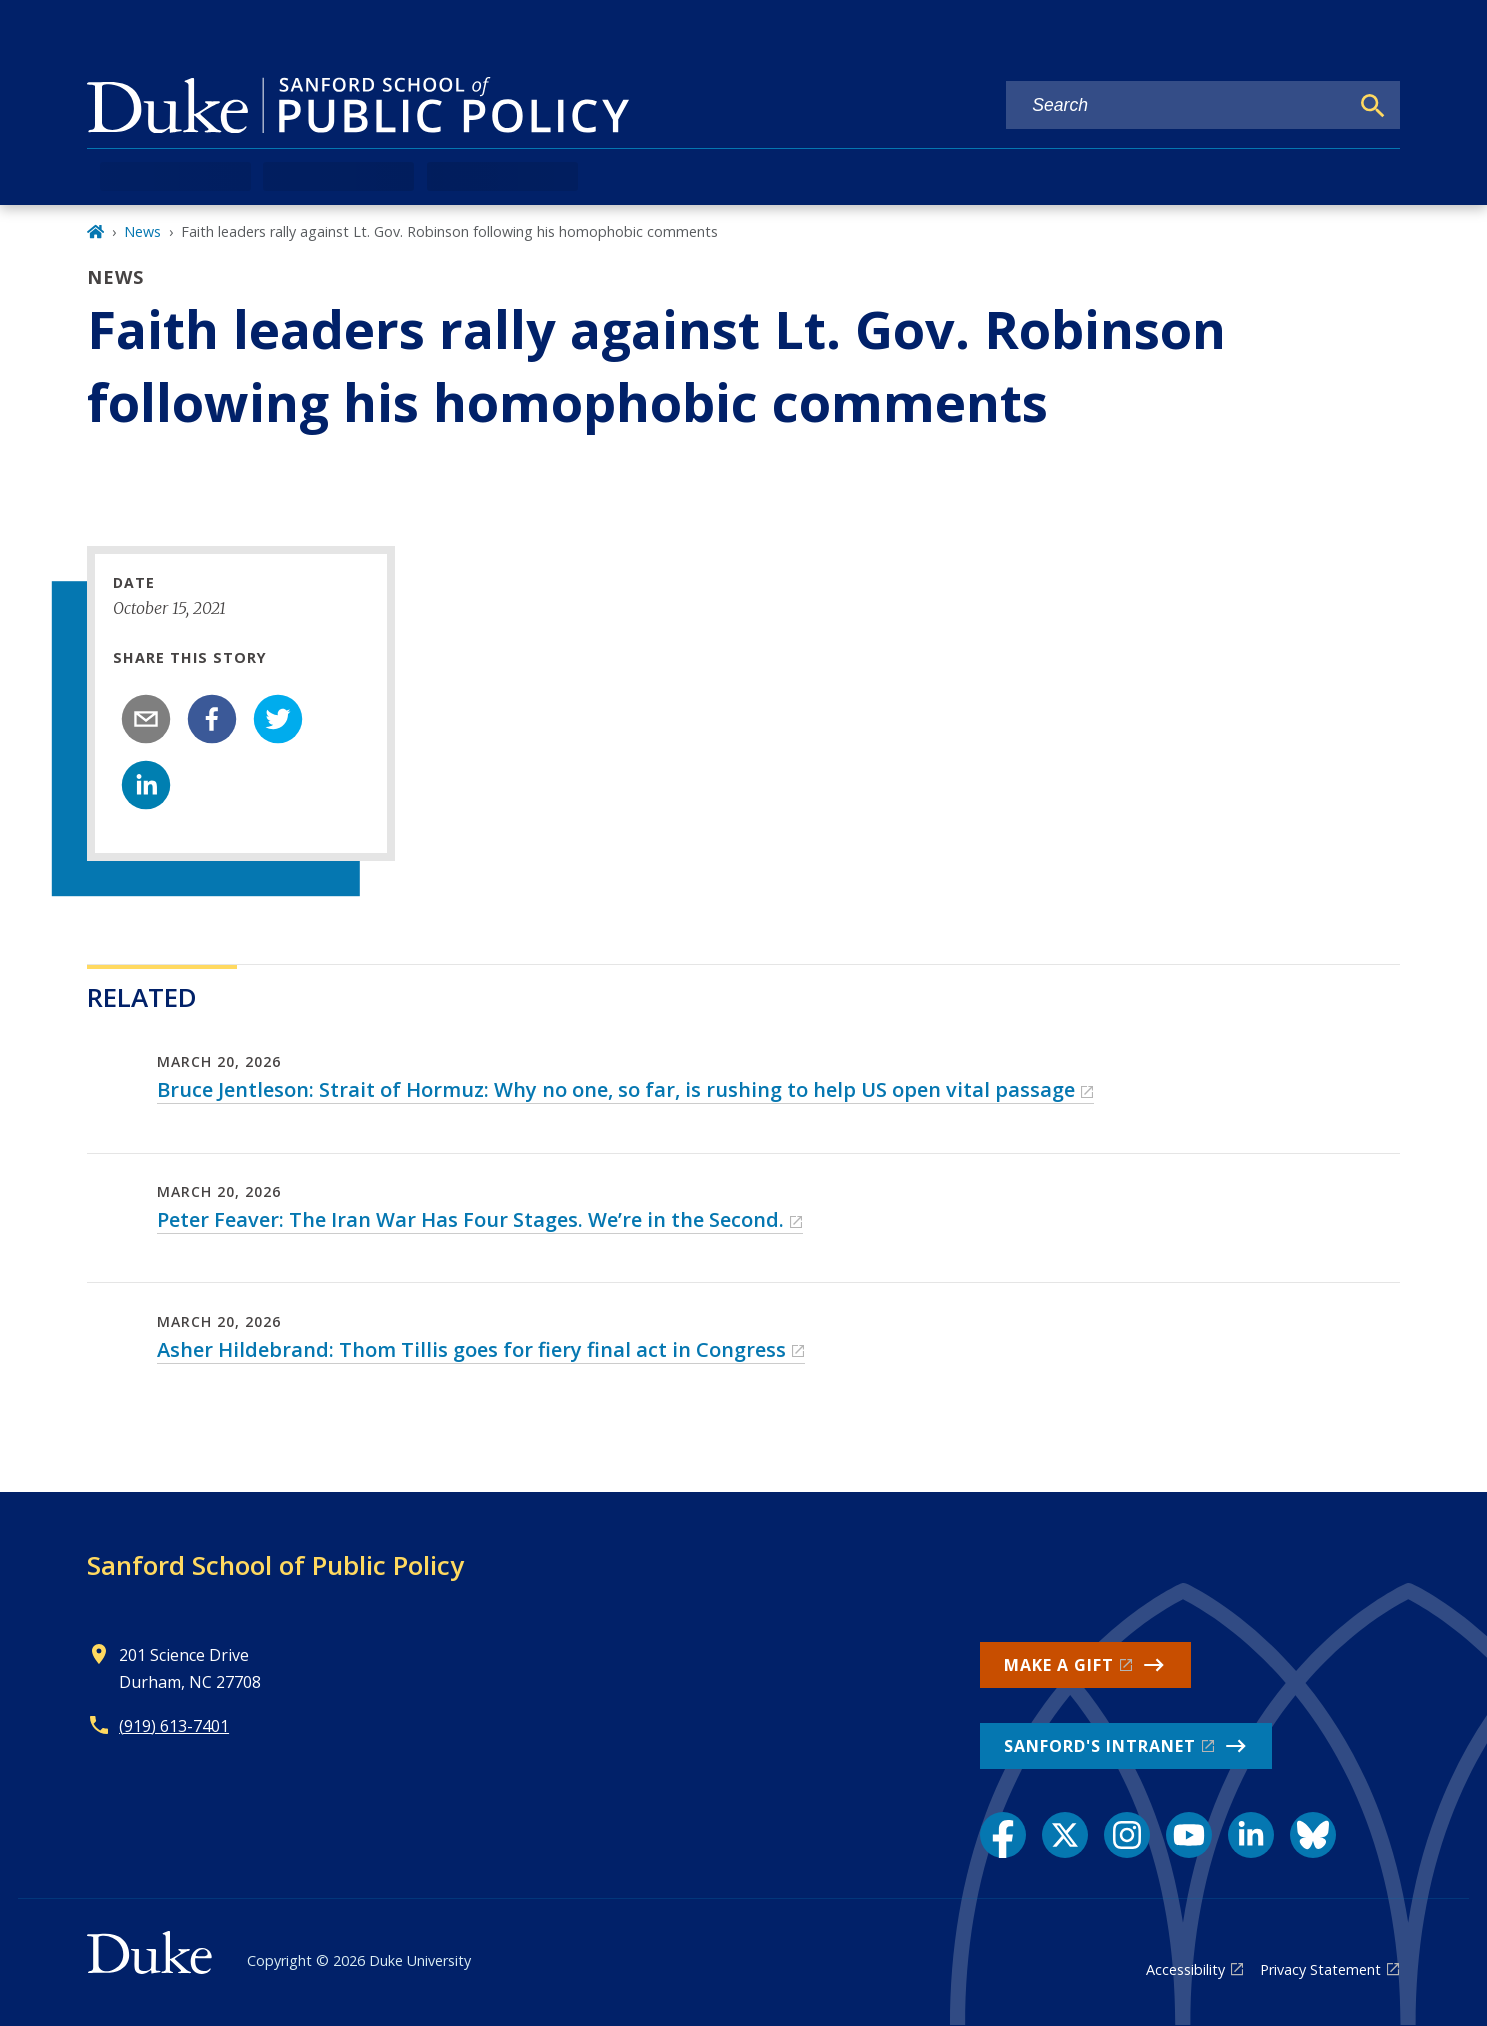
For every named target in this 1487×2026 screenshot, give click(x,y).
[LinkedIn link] (1251, 1835)
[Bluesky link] (1313, 1835)
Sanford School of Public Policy (275, 1565)
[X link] (1065, 1835)
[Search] (1373, 106)
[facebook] (212, 719)
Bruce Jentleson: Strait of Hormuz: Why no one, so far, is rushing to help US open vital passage (616, 1089)
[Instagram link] (1127, 1835)
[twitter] (278, 719)
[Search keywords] (1177, 105)
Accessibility (1185, 1969)
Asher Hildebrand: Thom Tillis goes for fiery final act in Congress (471, 1349)
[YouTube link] (1189, 1835)
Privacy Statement (1320, 1969)
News (142, 231)
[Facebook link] (1003, 1835)
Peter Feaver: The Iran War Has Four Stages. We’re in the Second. (470, 1219)
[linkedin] (146, 785)
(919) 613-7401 (174, 1726)
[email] (146, 719)
